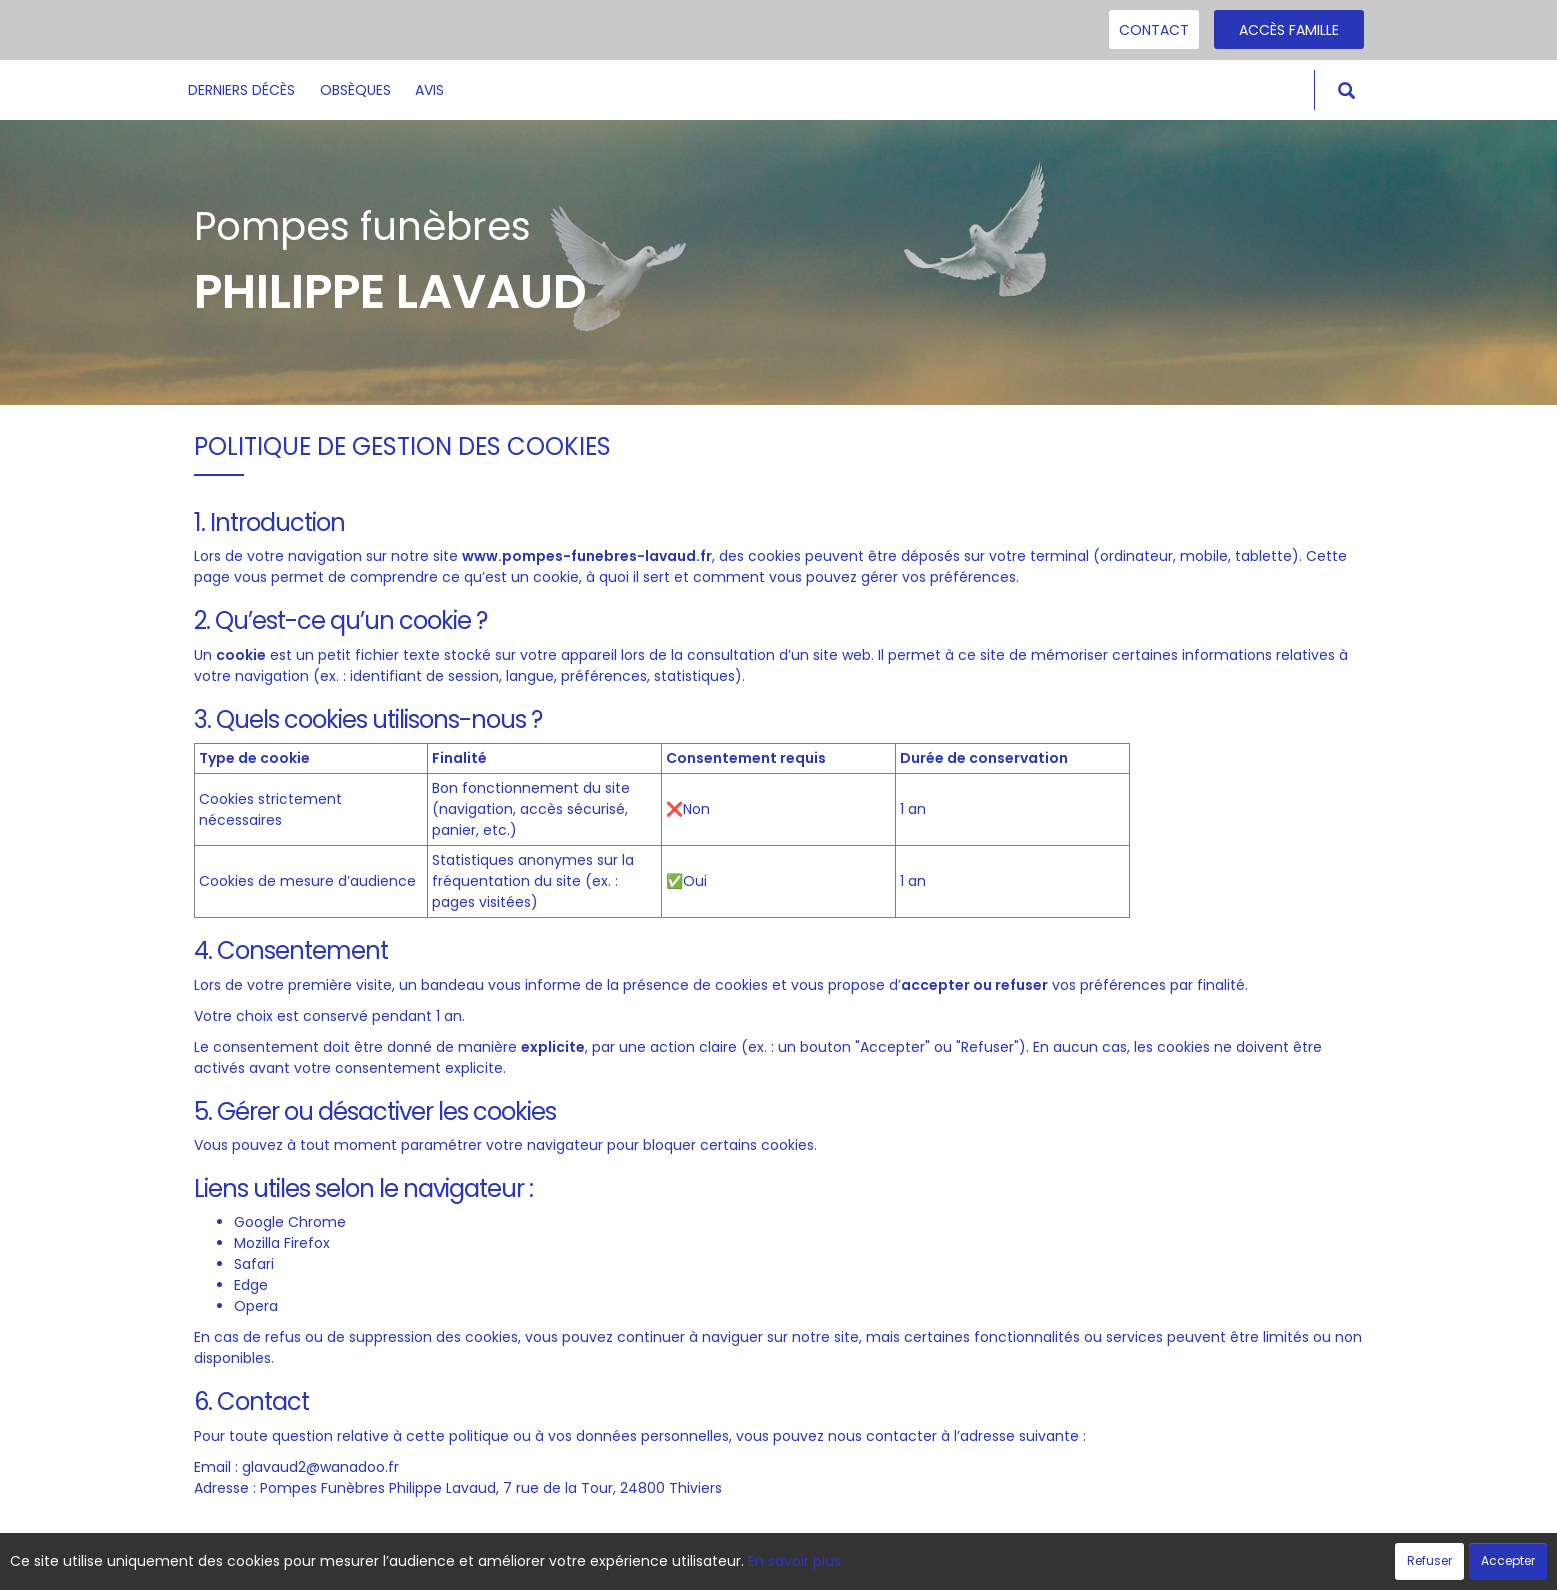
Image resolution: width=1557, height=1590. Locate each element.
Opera (256, 1306)
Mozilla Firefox (282, 1243)
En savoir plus (794, 1561)
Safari (254, 1264)
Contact (1154, 30)
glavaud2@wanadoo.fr (320, 1467)
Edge (251, 1285)
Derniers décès (241, 90)
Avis (429, 90)
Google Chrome (290, 1222)
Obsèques (355, 90)
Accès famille (1289, 30)
